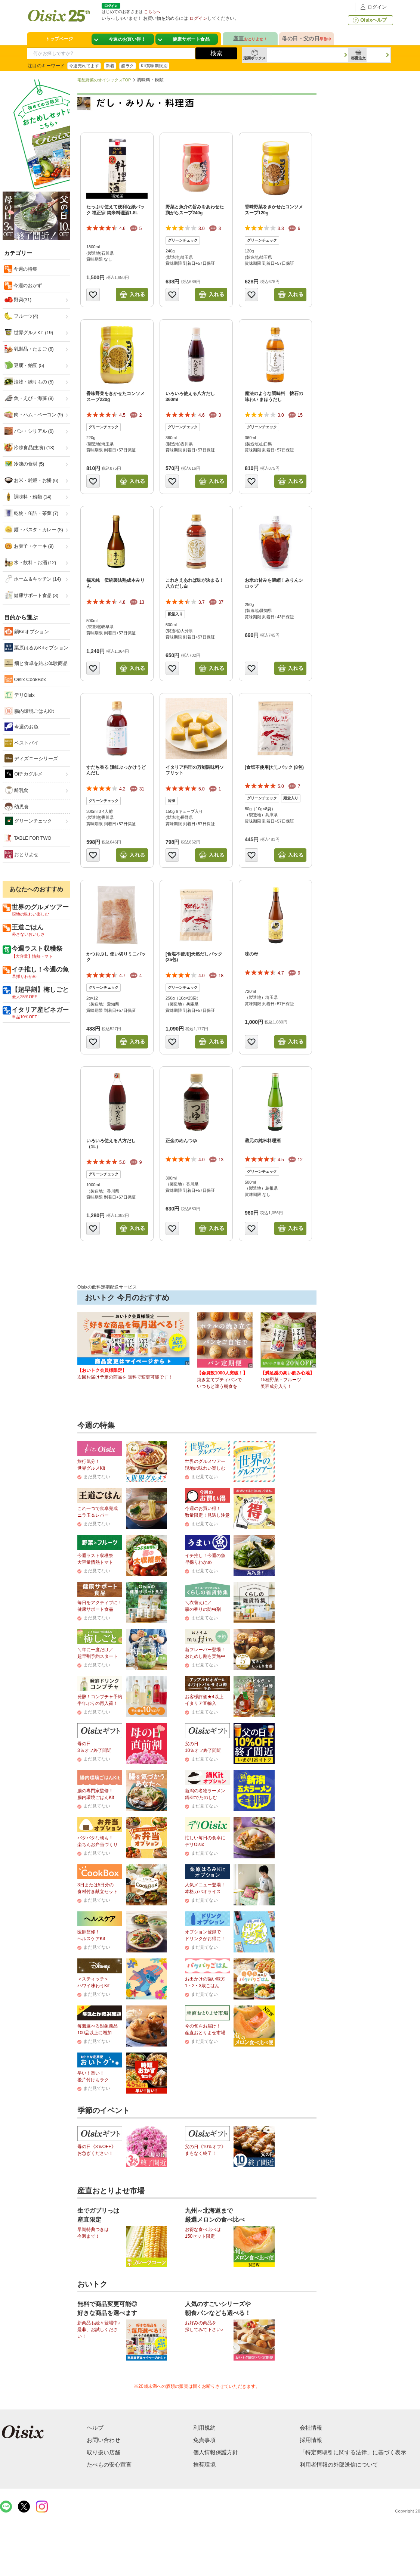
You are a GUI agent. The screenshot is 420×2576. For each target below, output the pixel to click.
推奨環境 (204, 2464)
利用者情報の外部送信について (339, 2464)
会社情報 (311, 2427)
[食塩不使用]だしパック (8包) (274, 767)
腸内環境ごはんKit (29, 711)
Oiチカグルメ (24, 774)
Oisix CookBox (25, 679)
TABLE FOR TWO (27, 838)
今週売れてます (84, 65)
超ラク (127, 65)
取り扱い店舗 (103, 2452)
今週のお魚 (21, 727)
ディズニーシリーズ (31, 758)
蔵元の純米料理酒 (263, 1140)
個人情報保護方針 (215, 2452)
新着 (110, 65)
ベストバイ (21, 743)
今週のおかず (27, 285)
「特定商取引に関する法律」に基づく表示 (353, 2452)
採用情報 (311, 2440)
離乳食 (16, 790)
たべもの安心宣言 (109, 2464)
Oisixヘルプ (369, 20)
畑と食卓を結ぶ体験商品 (36, 663)
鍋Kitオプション (26, 631)
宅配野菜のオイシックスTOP (104, 80)
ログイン (372, 7)
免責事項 (204, 2440)
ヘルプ (95, 2427)
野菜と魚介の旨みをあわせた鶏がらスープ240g (195, 209)
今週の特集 (24, 269)
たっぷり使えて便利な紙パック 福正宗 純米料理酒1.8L (115, 209)
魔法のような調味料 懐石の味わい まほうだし (274, 396)
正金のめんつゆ (181, 1140)
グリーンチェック (28, 821)
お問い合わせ (103, 2440)
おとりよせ (21, 854)
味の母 (251, 954)
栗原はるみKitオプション (36, 647)
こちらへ (152, 11)
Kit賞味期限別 (154, 65)
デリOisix (19, 695)
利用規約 (204, 2427)
